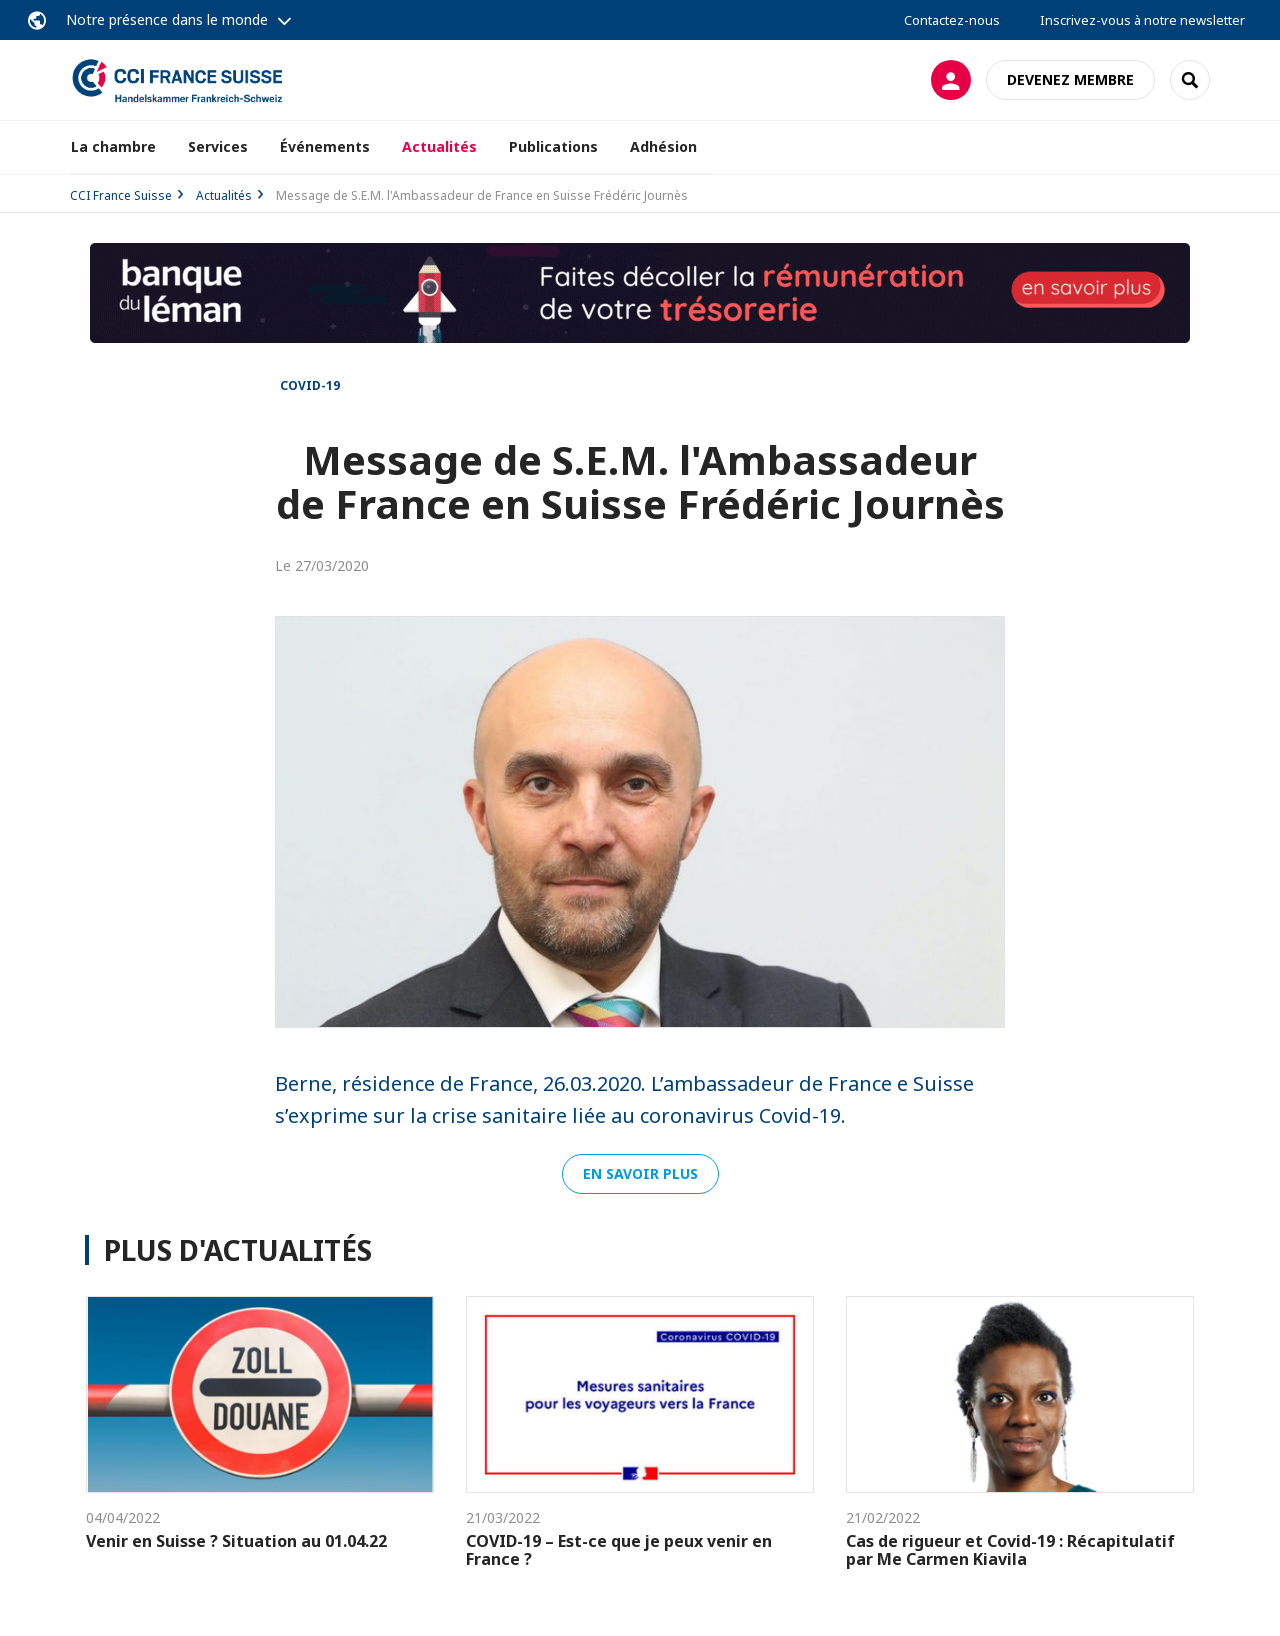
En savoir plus (640, 1173)
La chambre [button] (113, 146)
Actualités (439, 146)
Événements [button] (325, 146)
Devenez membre (1070, 79)
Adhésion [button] (663, 146)
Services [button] (218, 146)
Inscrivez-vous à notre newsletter (1142, 20)
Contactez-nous (952, 20)
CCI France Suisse (121, 195)
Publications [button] (553, 146)
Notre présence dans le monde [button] (167, 19)
